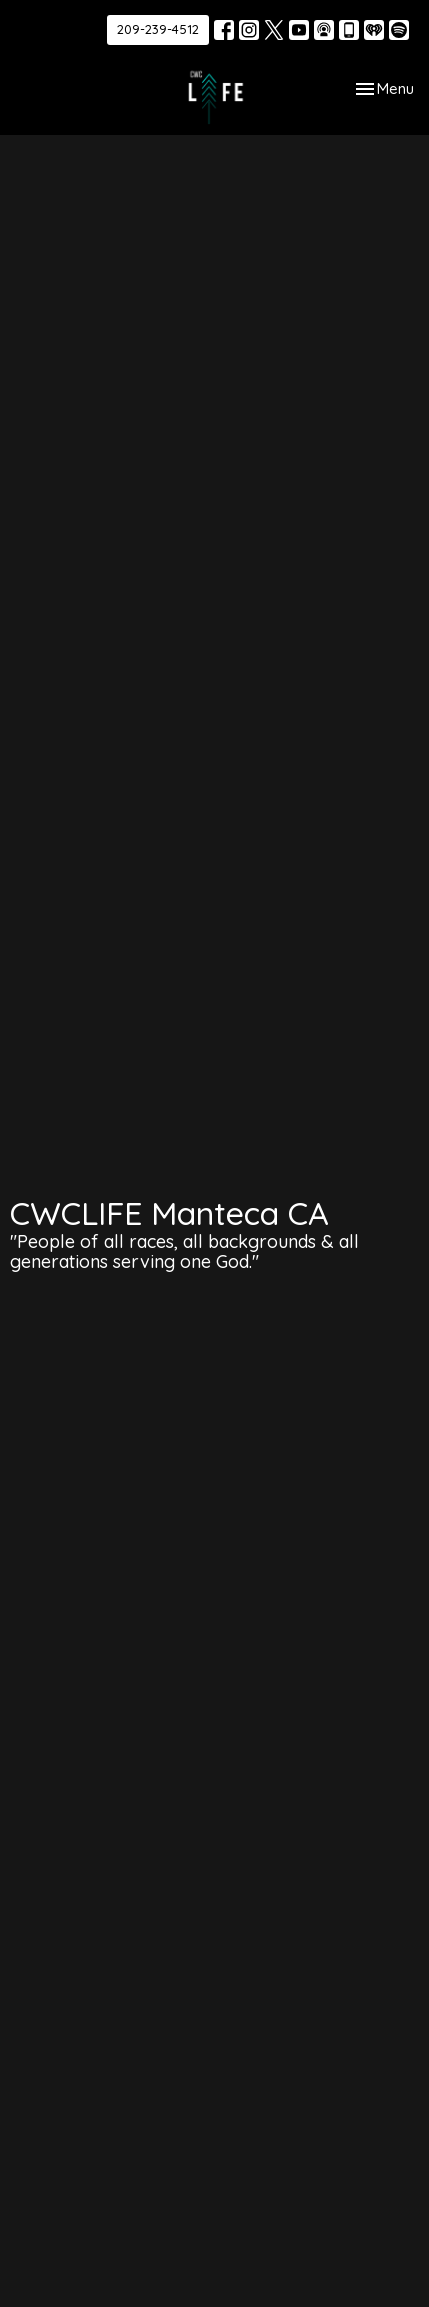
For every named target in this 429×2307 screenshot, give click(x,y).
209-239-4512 (158, 29)
